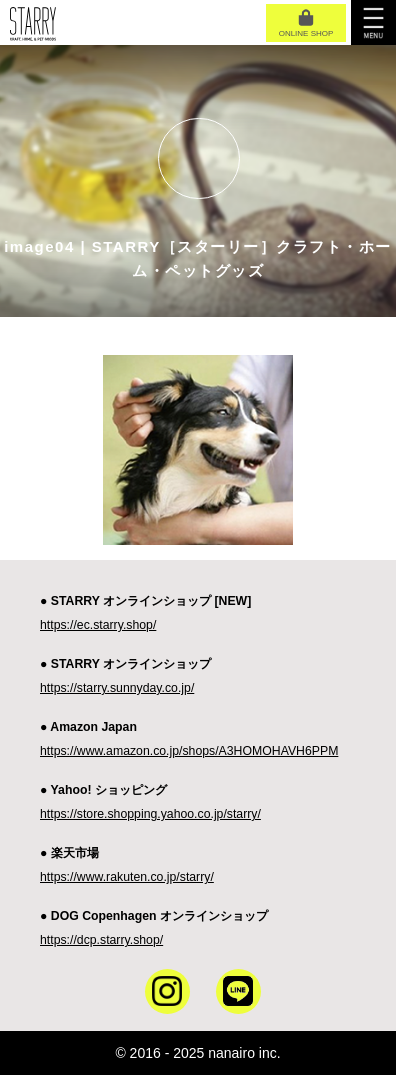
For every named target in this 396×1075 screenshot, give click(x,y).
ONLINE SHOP (306, 24)
